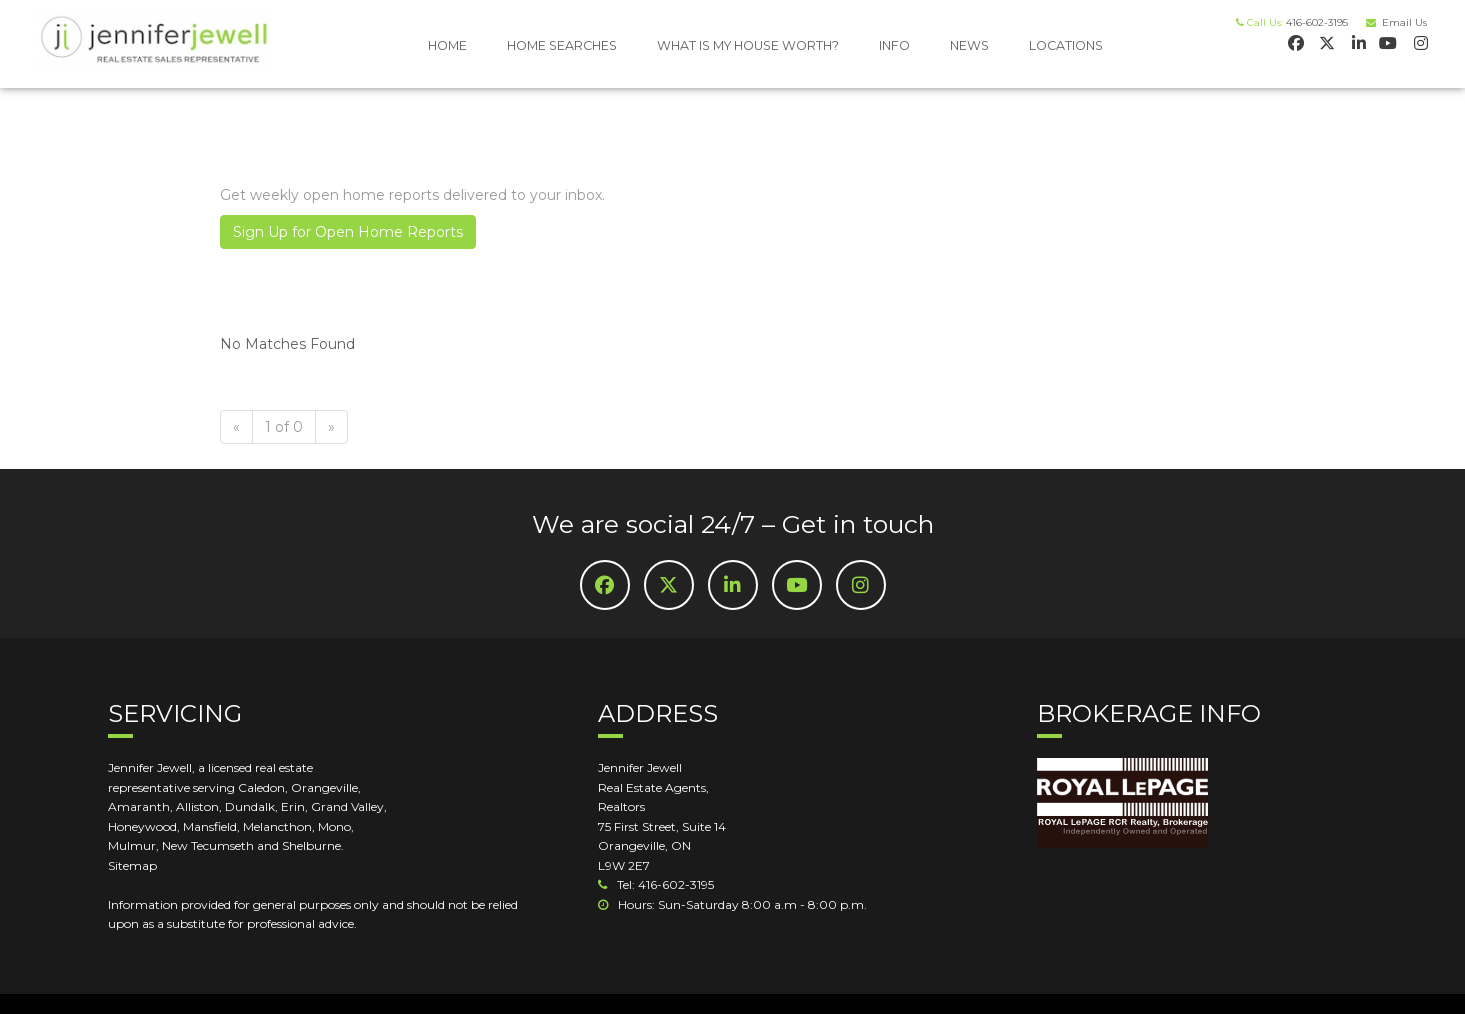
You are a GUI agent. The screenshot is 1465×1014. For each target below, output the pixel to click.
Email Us (1401, 22)
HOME (447, 45)
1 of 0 (284, 427)
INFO (894, 45)
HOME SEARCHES (562, 45)
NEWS (969, 45)
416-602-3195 (1317, 22)
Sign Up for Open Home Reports (348, 232)
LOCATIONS (1066, 45)
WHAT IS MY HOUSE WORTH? (748, 45)
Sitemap (132, 865)
